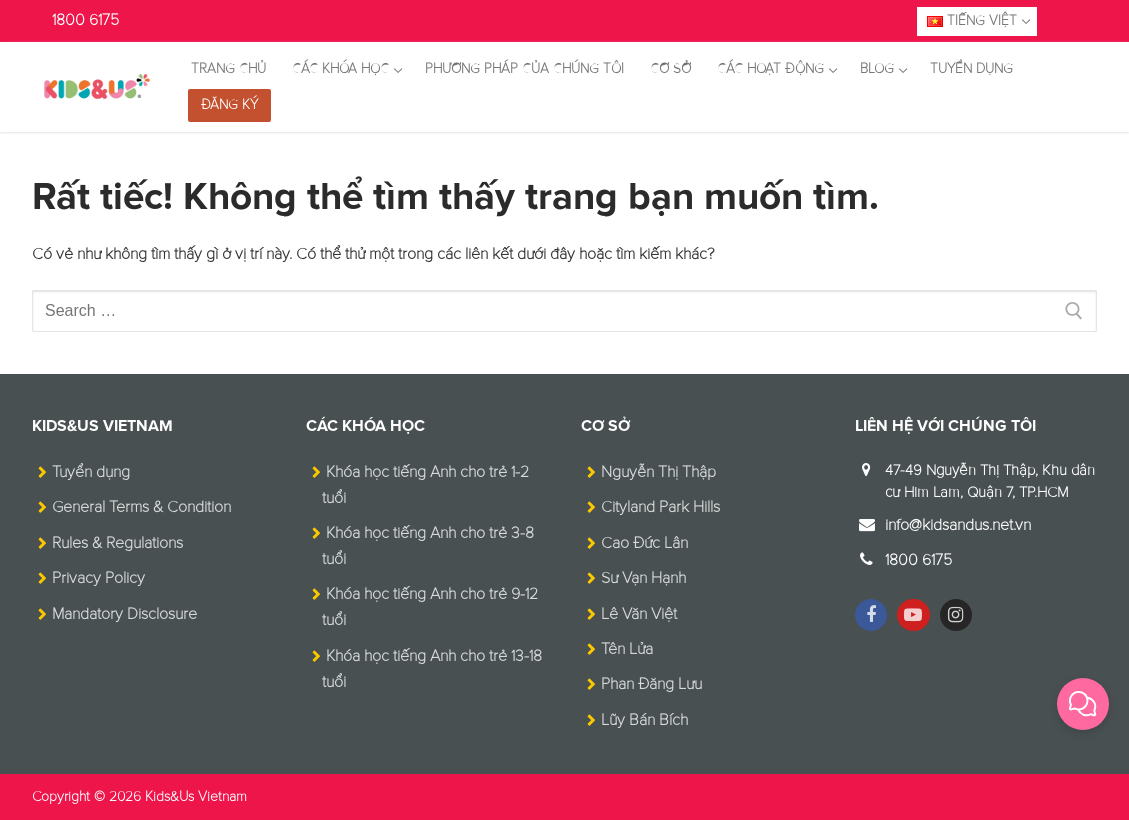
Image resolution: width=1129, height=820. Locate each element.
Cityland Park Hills (660, 507)
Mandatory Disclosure (124, 614)
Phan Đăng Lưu (651, 684)
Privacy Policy (98, 578)
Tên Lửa (627, 649)
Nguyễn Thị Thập (658, 472)
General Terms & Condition (141, 507)
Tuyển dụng (91, 472)
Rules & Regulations (117, 543)
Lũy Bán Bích (644, 720)
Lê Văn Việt (639, 614)
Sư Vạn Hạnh (643, 578)
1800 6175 (85, 20)
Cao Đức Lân (644, 543)
